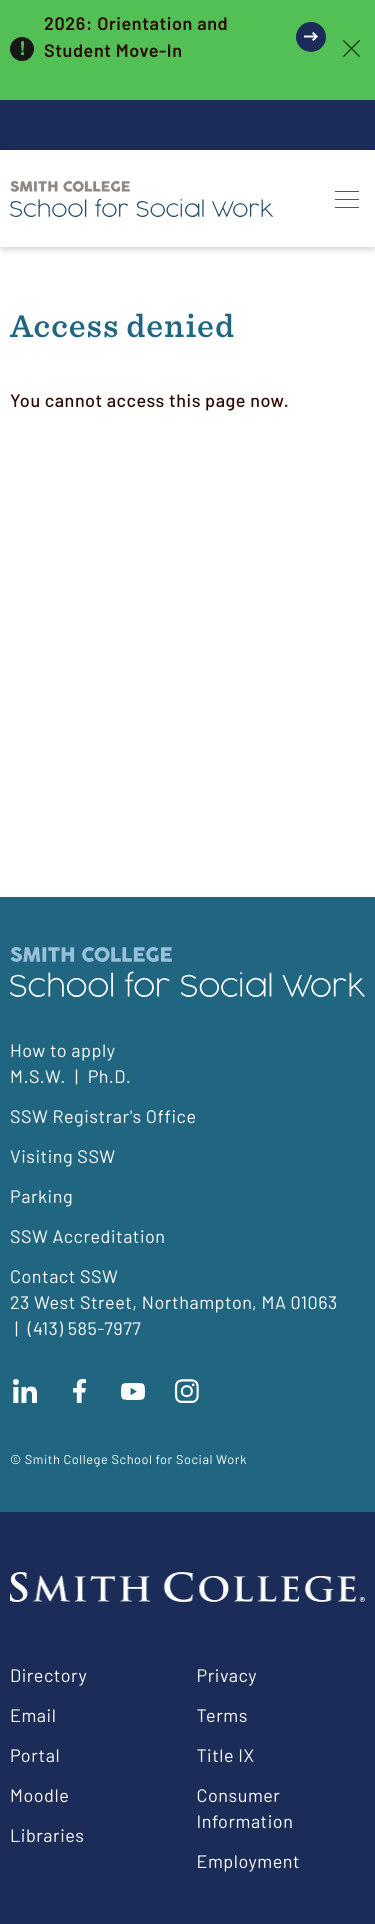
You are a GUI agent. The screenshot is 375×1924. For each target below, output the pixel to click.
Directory (48, 1675)
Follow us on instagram (187, 1391)
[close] (351, 50)
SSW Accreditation (88, 1236)
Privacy (227, 1675)
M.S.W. (38, 1076)
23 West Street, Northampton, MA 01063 (174, 1302)
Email (33, 1715)
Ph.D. (110, 1076)
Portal (35, 1755)
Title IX (226, 1755)
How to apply (62, 1050)
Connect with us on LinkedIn (25, 1391)
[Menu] (347, 199)
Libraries (47, 1835)
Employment (249, 1861)
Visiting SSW (63, 1156)
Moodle (39, 1795)
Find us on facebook (79, 1391)
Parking (41, 1196)
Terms (222, 1715)
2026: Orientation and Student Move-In (136, 36)
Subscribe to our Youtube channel (133, 1391)
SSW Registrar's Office (103, 1116)
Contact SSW (64, 1276)
